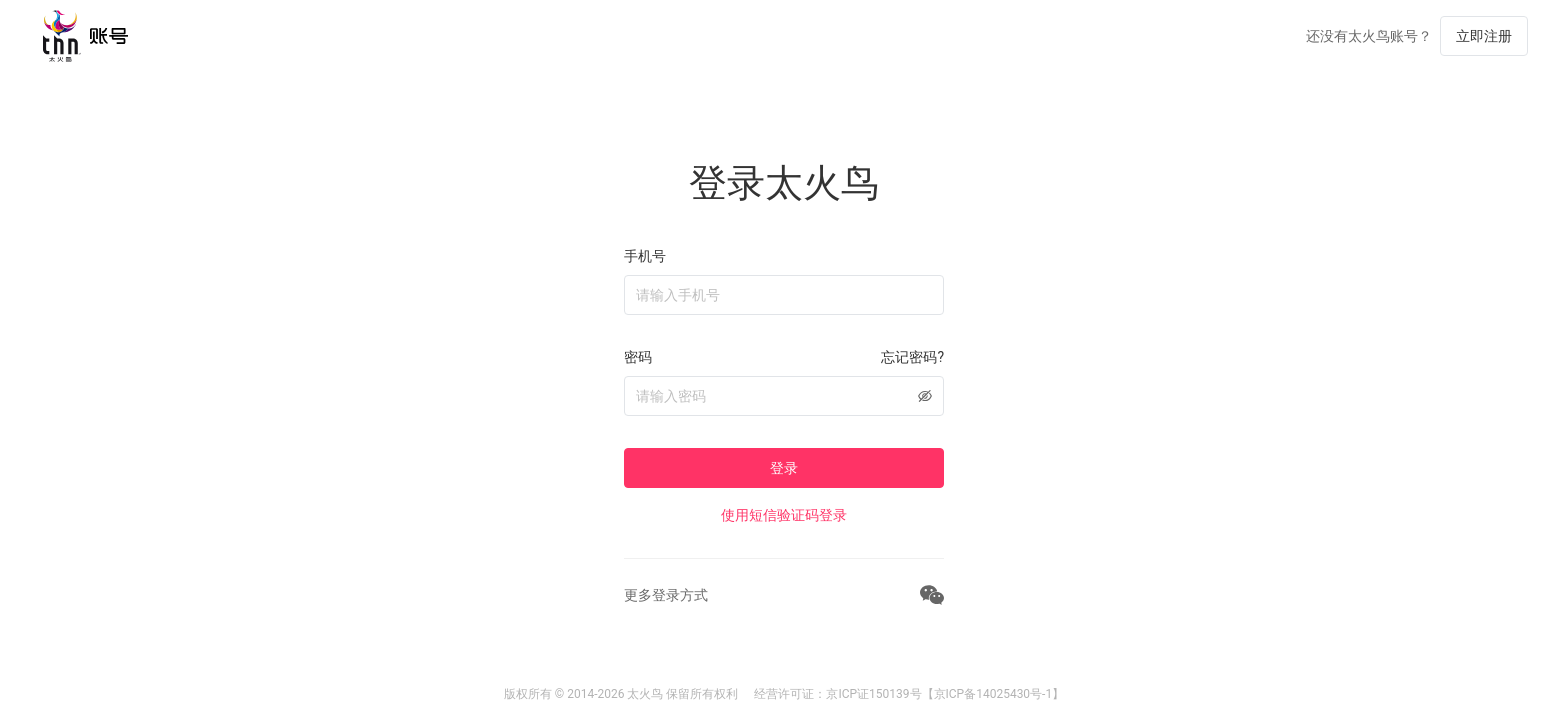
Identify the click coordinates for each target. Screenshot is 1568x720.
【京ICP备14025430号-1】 (993, 694)
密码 (638, 357)
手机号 (645, 256)
